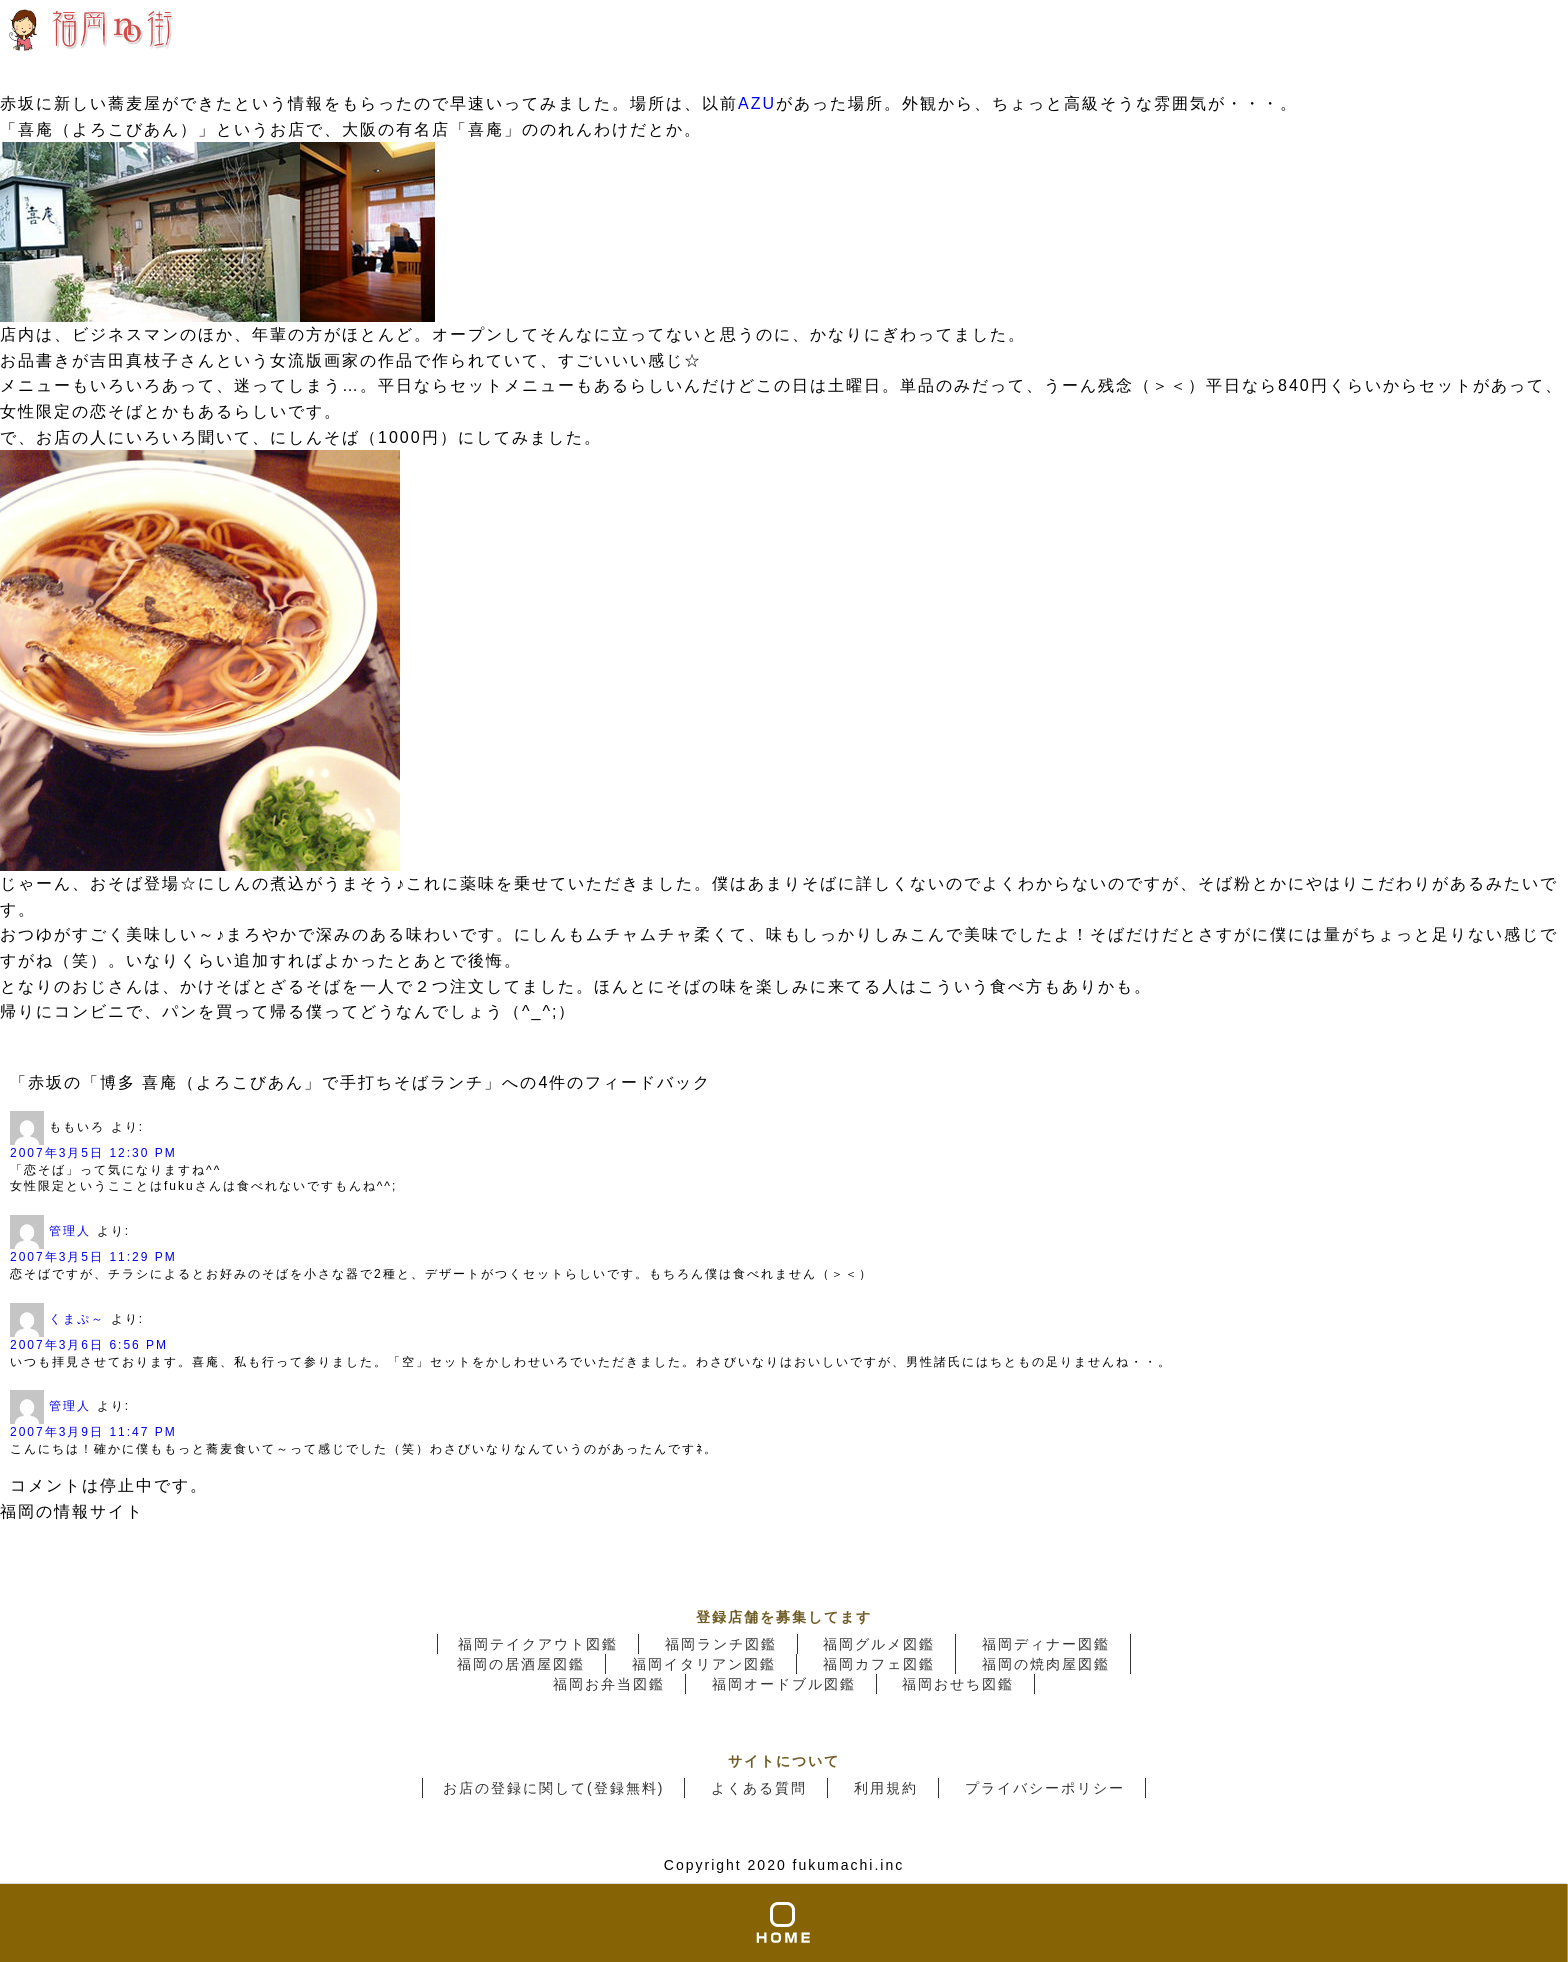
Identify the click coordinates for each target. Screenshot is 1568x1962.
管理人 (70, 1231)
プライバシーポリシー (1045, 1788)
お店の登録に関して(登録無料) (553, 1788)
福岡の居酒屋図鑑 (521, 1664)
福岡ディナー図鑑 (1046, 1644)
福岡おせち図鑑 (958, 1684)
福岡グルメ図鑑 (879, 1644)
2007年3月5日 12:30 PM (93, 1153)
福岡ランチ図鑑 (721, 1644)
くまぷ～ (77, 1319)
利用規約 (886, 1788)
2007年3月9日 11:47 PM (93, 1432)
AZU (757, 103)
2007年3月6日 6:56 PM (89, 1345)
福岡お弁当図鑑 (609, 1684)
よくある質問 (759, 1788)
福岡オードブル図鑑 (784, 1684)
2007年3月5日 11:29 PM (93, 1257)
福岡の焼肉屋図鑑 (1046, 1664)
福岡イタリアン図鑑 (704, 1664)
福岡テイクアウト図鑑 (538, 1644)
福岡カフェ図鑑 (879, 1664)
